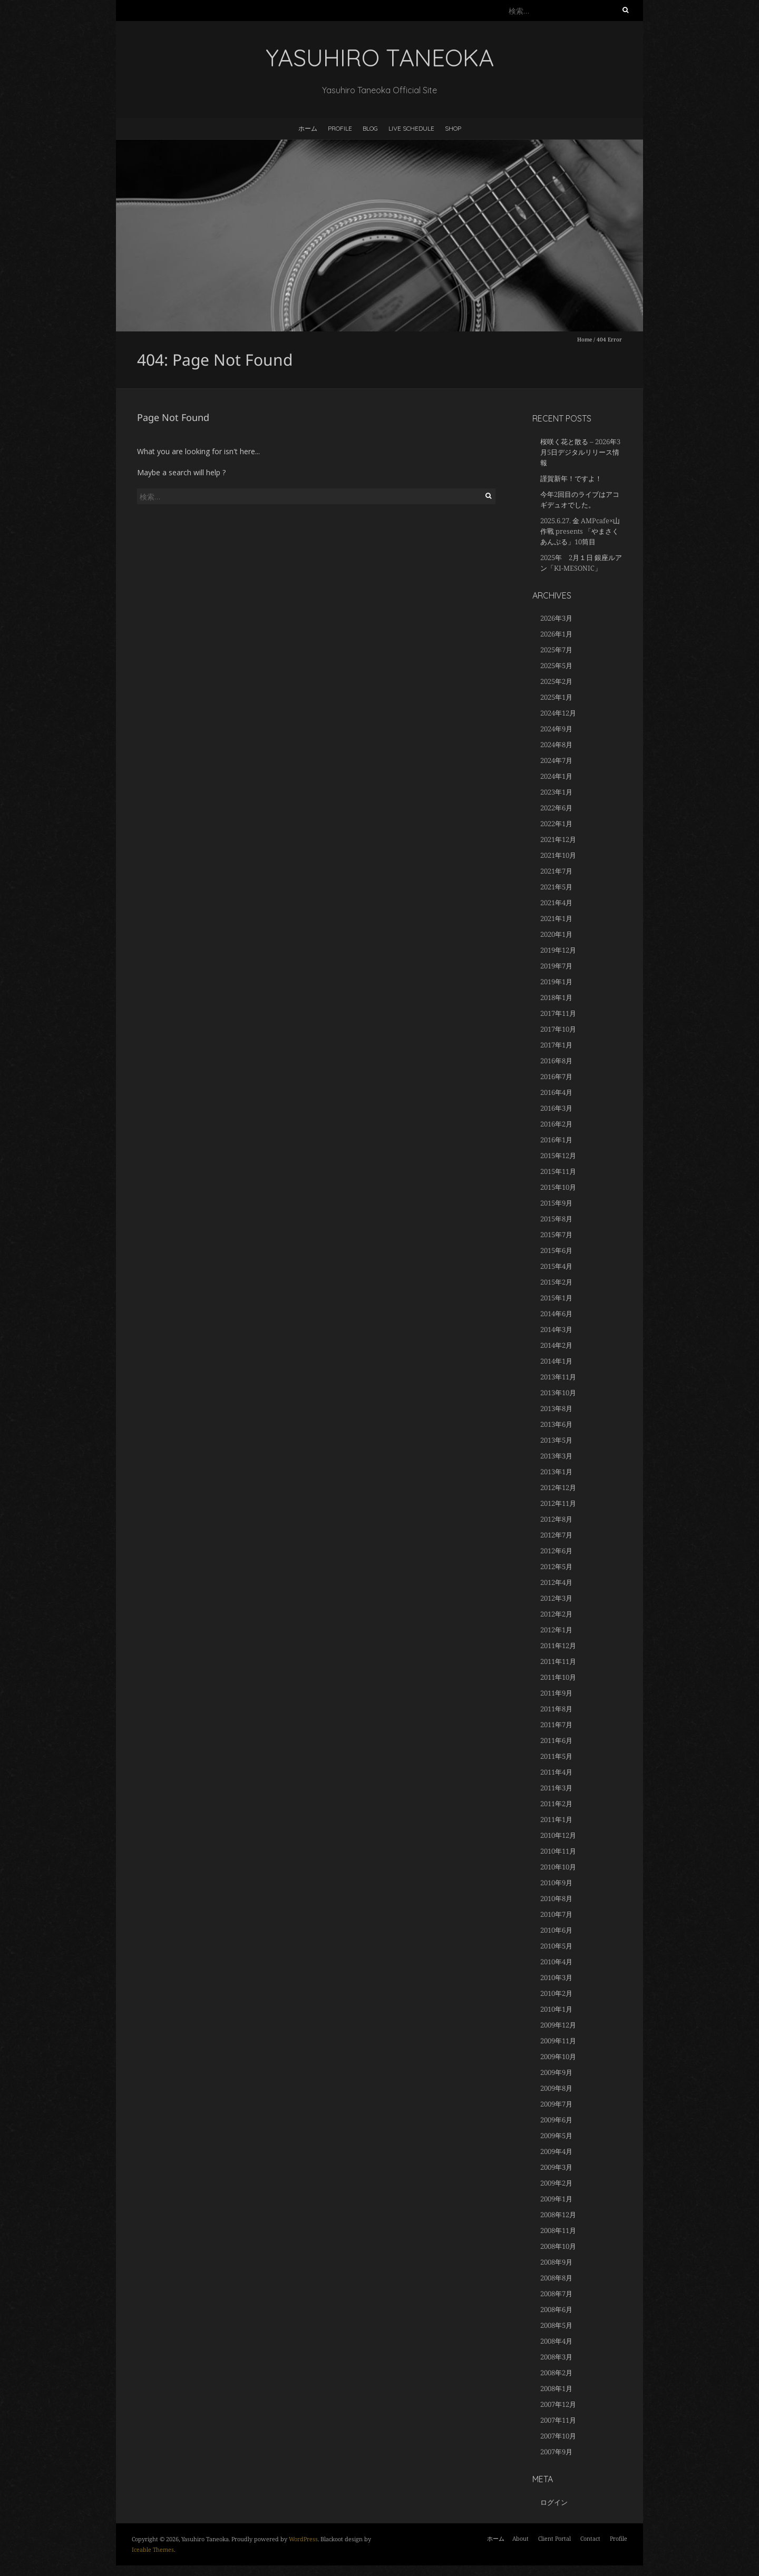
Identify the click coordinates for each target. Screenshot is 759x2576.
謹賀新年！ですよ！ (571, 478)
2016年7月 (556, 1076)
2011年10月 (558, 1677)
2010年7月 (556, 1914)
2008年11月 (558, 2230)
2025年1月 (556, 697)
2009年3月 (556, 2167)
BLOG (370, 128)
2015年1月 (556, 1297)
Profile (340, 128)
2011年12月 (558, 1645)
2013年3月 (556, 1456)
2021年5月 (556, 887)
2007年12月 (558, 2404)
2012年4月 (556, 1582)
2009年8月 (556, 2088)
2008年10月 (558, 2246)
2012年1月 (556, 1629)
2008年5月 (556, 2325)
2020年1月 (556, 934)
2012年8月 (556, 1519)
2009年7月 (556, 2104)
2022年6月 (556, 807)
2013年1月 (556, 1471)
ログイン (554, 2502)
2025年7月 (556, 649)
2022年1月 (556, 823)
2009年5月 (556, 2135)
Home (584, 339)
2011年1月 (556, 1819)
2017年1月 (556, 1045)
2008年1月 (556, 2388)
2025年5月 (556, 665)
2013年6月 (556, 1424)
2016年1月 (556, 1139)
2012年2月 (556, 1614)
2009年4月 (556, 2151)
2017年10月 (558, 1029)
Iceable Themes (153, 2549)
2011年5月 (556, 1756)
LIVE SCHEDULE (411, 128)
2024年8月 (556, 744)
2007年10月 (558, 2436)
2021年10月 (558, 855)
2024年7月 (556, 760)
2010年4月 (556, 1961)
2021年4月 (556, 902)
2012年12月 (558, 1487)
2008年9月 (556, 2262)
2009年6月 (556, 2119)
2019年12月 (558, 950)
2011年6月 (556, 1740)
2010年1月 (556, 2009)
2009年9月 (556, 2072)
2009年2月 (556, 2183)
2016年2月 (556, 1124)
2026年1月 (556, 634)
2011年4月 (556, 1772)
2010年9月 (556, 1882)
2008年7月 (556, 2293)
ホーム (307, 128)
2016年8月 (556, 1060)
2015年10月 (558, 1187)
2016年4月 (556, 1092)
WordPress (303, 2539)
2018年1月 (556, 997)
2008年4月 (556, 2341)
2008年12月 (558, 2214)
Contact (590, 2538)
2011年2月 (556, 1803)
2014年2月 (556, 1345)
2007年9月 (556, 2451)
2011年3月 (556, 1788)
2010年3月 (556, 1977)
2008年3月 (556, 2357)
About (520, 2538)
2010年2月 (556, 1993)
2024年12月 (558, 713)
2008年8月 (556, 2278)
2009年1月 (556, 2198)
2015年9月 (556, 1203)
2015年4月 (556, 1266)
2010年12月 (558, 1835)
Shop (453, 128)
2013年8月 (556, 1408)
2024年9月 (556, 728)
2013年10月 (558, 1392)
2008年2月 (556, 2372)
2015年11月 (558, 1171)
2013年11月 (558, 1377)
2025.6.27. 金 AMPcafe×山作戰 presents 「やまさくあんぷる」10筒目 (580, 531)
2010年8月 (556, 1898)
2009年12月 (558, 2025)
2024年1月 (556, 776)
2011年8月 (556, 1708)
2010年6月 (556, 1930)
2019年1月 (556, 981)
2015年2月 (556, 1282)
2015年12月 (558, 1155)
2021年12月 (558, 839)
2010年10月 (558, 1867)
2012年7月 (556, 1535)
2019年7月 (556, 966)
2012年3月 (556, 1598)
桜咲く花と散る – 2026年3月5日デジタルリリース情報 (580, 452)
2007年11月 (558, 2420)
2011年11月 (558, 1661)
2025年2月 (556, 681)
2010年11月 (558, 1851)
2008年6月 (556, 2309)
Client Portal (554, 2538)
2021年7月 (556, 871)
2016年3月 (556, 1108)
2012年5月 (556, 1566)
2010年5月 (556, 1946)
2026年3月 (556, 618)
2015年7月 (556, 1234)
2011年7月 (556, 1724)
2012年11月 (558, 1503)
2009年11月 (558, 2040)
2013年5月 (556, 1440)
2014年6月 (556, 1313)
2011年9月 (556, 1693)
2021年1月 (556, 918)
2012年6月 (556, 1550)
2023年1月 (556, 792)
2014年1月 (556, 1361)
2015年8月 (556, 1218)
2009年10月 (558, 2056)
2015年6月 (556, 1250)
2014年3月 (556, 1329)
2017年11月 (558, 1013)
